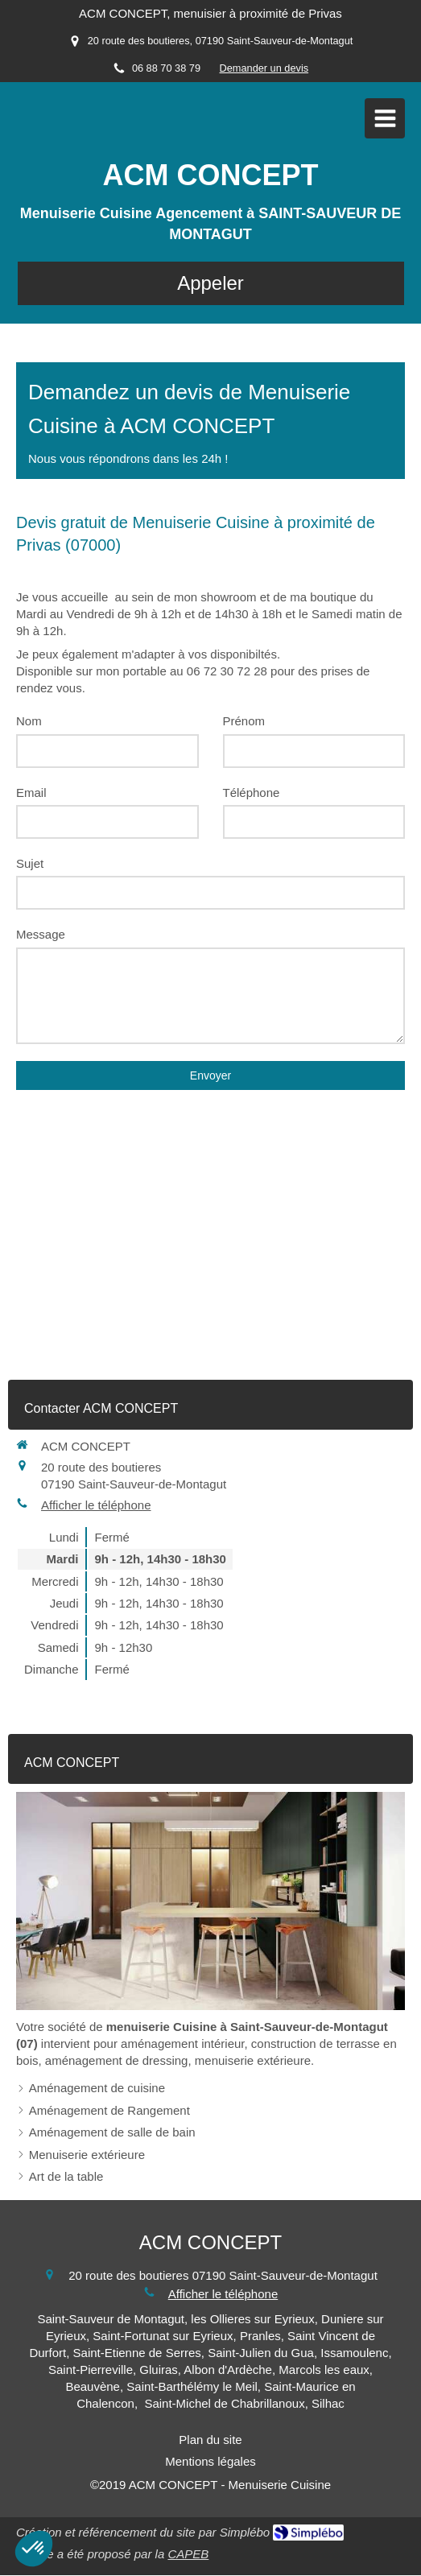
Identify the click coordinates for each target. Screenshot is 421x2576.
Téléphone (251, 792)
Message (40, 934)
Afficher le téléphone (96, 1505)
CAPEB (187, 2554)
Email (31, 792)
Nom (29, 721)
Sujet (29, 863)
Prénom (244, 721)
